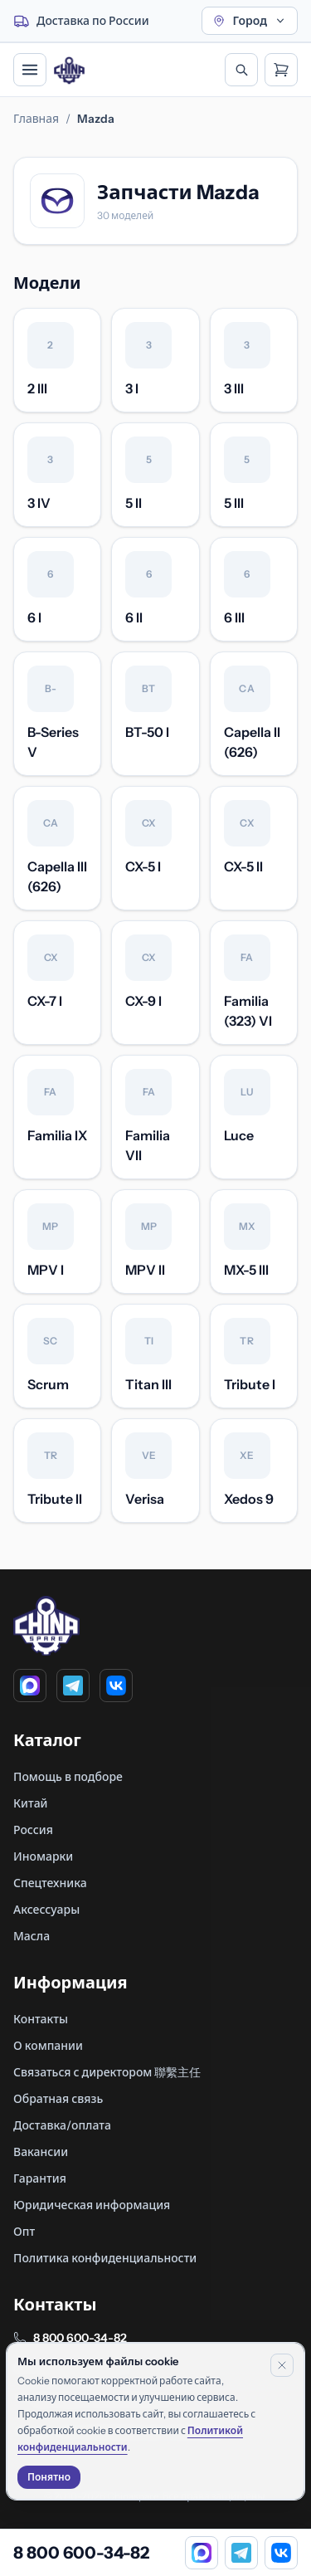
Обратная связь (58, 2098)
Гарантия (39, 2178)
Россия (33, 1829)
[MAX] (29, 1685)
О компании (48, 2045)
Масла (31, 1936)
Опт (24, 2231)
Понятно (48, 2477)
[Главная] (69, 70)
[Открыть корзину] (281, 69)
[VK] (116, 1685)
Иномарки (43, 1856)
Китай (30, 1803)
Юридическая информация (91, 2205)
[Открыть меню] (29, 69)
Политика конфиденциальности (105, 2258)
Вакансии (40, 2151)
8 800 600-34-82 (80, 2337)
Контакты (40, 2019)
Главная (36, 118)
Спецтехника (50, 1883)
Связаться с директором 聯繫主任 (107, 2072)
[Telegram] (73, 1685)
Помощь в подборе (68, 1776)
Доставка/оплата (62, 2125)
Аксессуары (46, 1909)
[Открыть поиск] (241, 69)
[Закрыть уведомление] (282, 2365)
